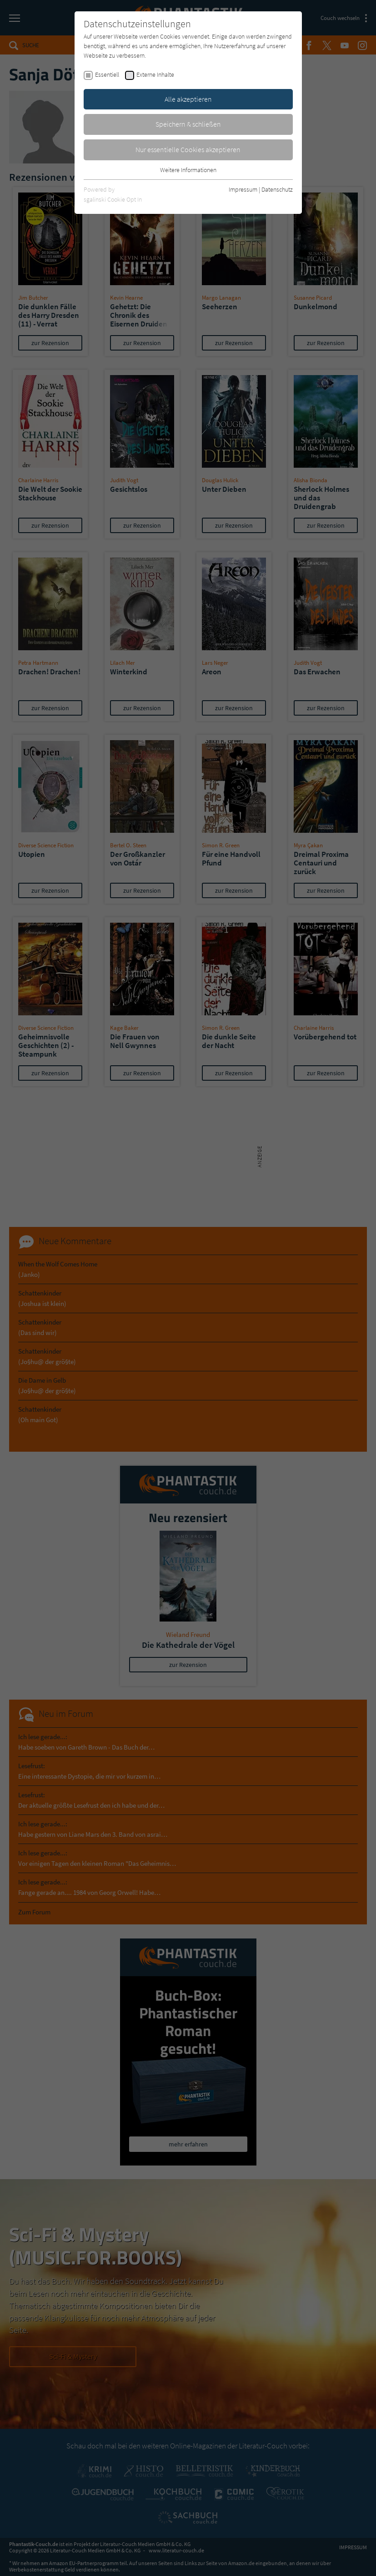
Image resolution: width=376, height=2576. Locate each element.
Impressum (243, 189)
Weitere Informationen (188, 170)
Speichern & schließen (188, 124)
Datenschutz (277, 189)
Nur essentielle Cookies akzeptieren (188, 149)
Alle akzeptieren (188, 99)
